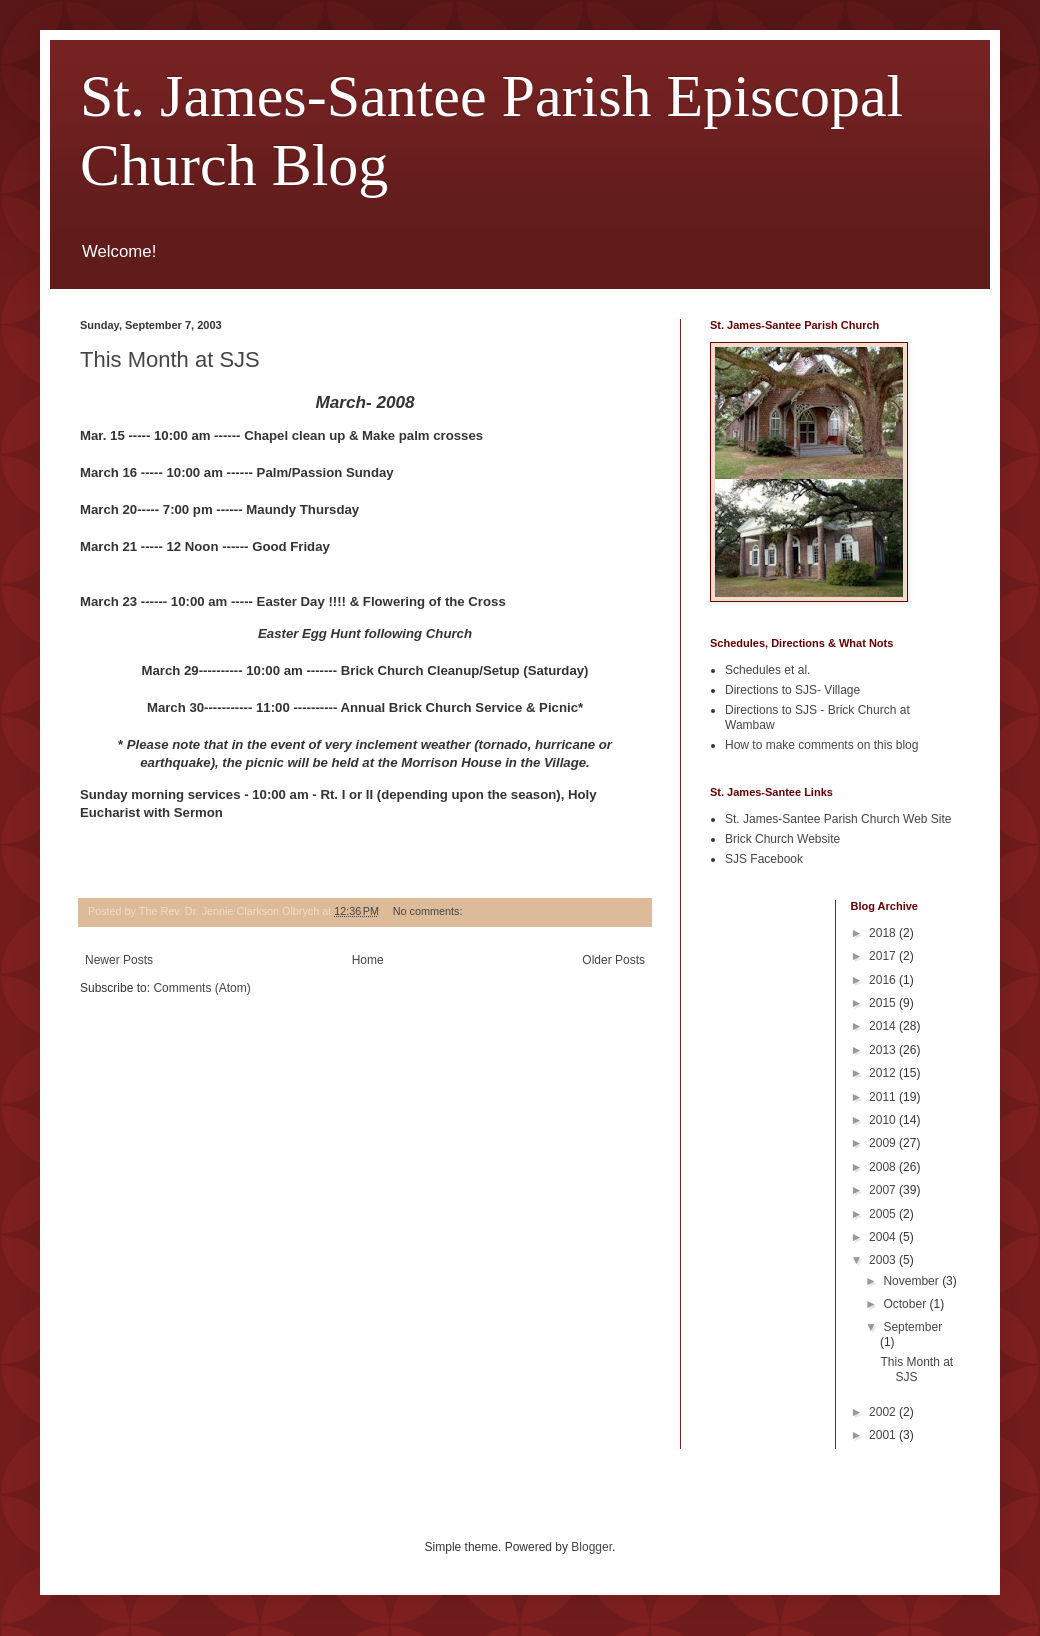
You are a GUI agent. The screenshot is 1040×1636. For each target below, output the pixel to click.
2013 (884, 1050)
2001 (884, 1435)
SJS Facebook (764, 859)
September (912, 1327)
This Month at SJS (170, 359)
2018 (884, 933)
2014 (884, 1026)
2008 (884, 1167)
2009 (884, 1143)
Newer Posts (119, 960)
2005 (884, 1214)
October (906, 1304)
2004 (884, 1237)
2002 (884, 1412)
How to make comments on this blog (821, 745)
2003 (884, 1260)
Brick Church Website (782, 839)
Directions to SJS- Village (792, 690)
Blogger (591, 1547)
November (912, 1281)
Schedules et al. (767, 670)
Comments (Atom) (201, 988)
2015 (884, 1003)
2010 (884, 1120)
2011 (884, 1097)
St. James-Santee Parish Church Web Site (838, 819)
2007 (884, 1190)
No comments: (429, 911)
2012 (884, 1073)
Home (368, 960)
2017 (884, 956)
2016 (884, 980)
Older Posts (613, 960)
